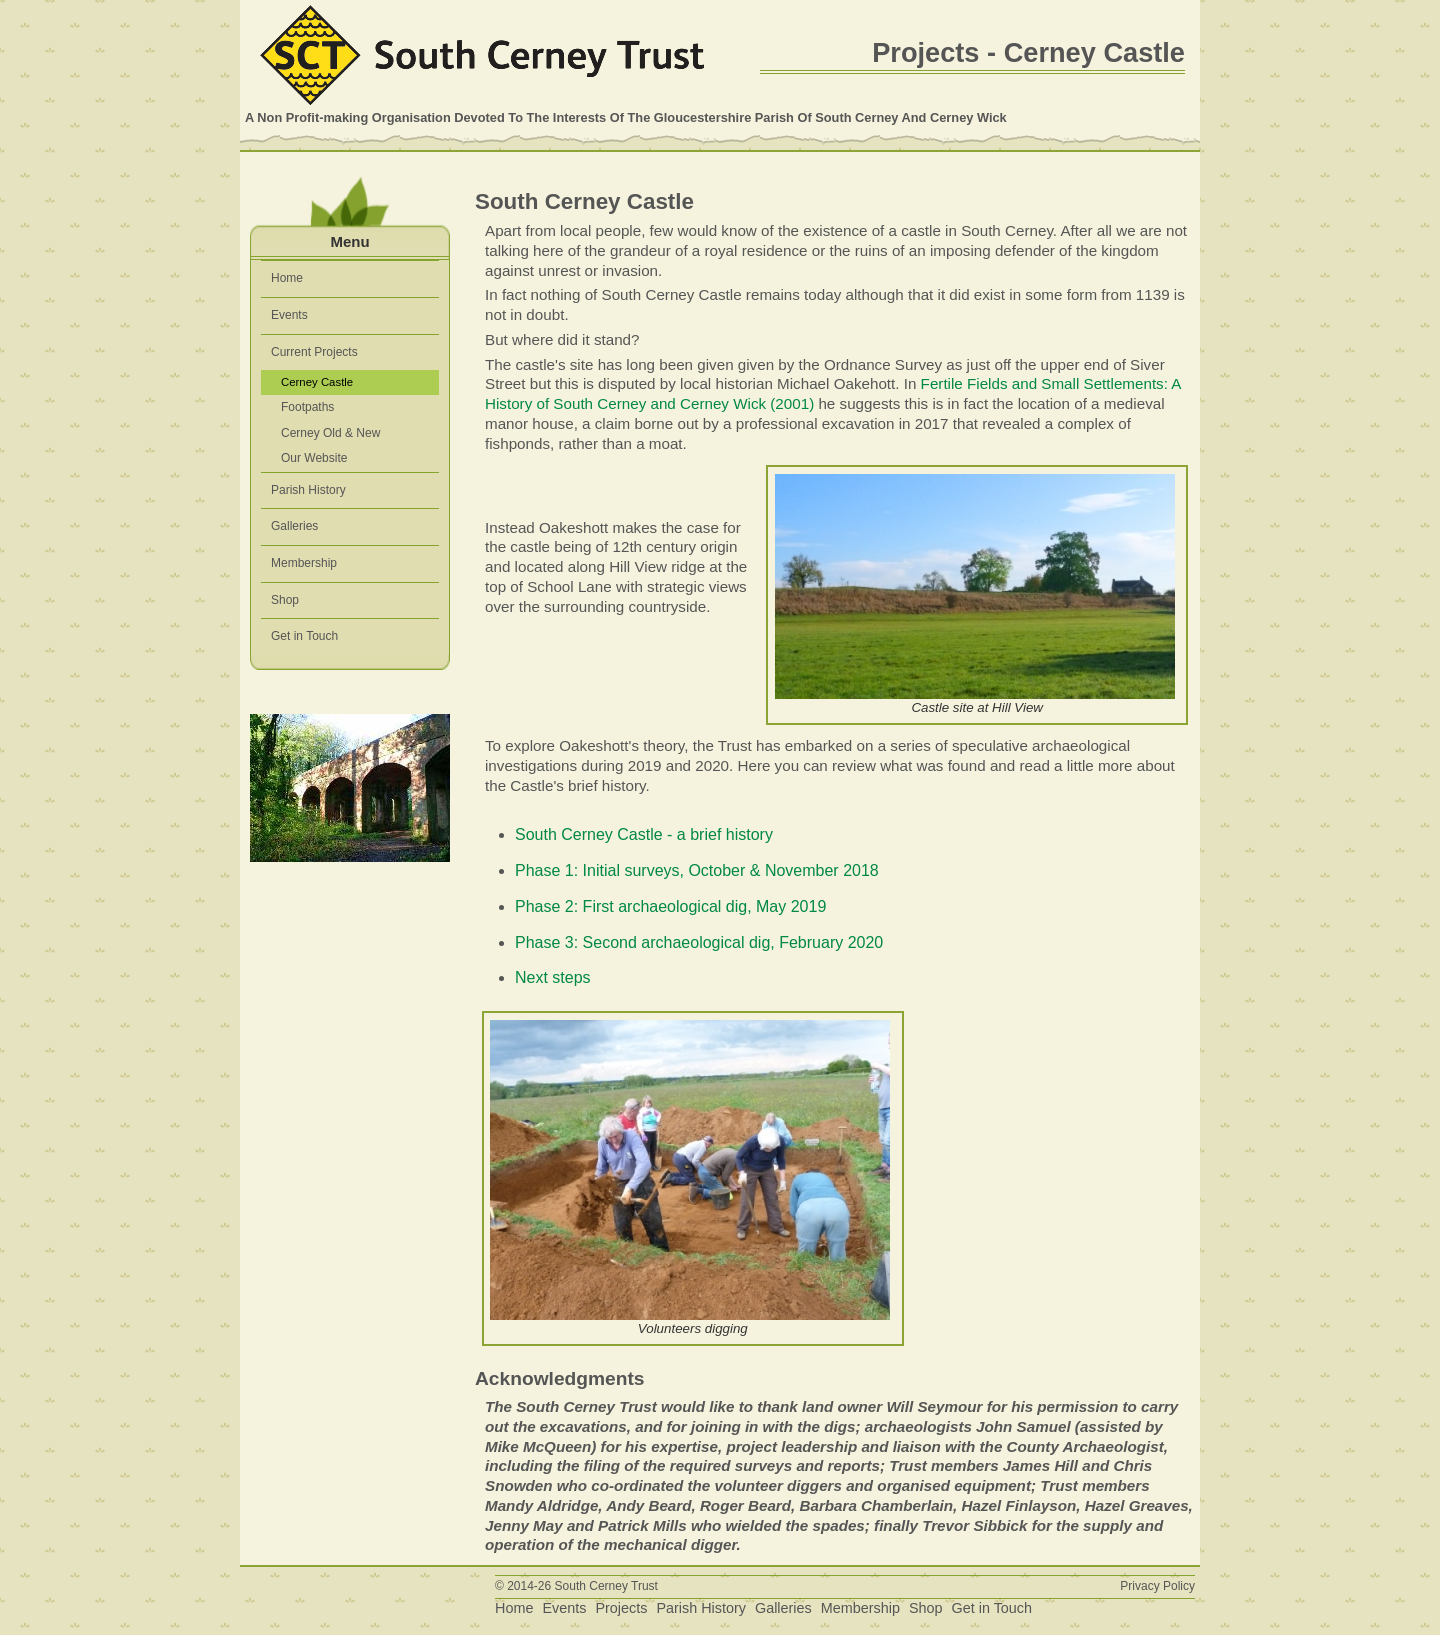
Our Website (314, 458)
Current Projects (314, 352)
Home (287, 278)
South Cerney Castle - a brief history (644, 834)
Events (289, 315)
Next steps (553, 977)
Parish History (308, 490)
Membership (304, 563)
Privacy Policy (1157, 1586)
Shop (285, 600)
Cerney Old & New (330, 433)
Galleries (294, 526)
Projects (621, 1608)
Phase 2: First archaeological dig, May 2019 (670, 906)
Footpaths (307, 407)
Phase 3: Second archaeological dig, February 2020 (699, 942)
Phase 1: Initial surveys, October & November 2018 (697, 870)
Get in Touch (304, 636)
